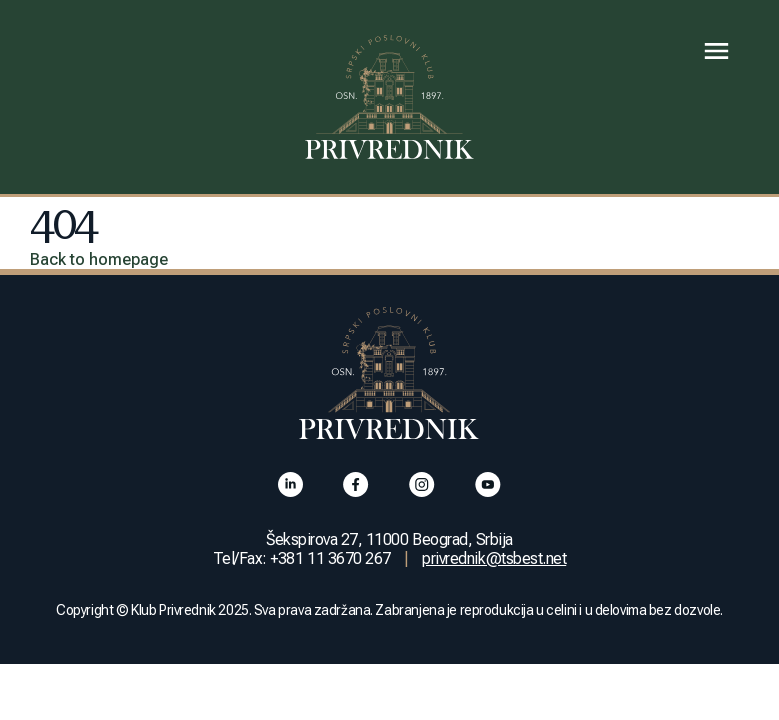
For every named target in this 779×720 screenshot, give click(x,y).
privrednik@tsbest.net (494, 558)
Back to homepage (99, 259)
